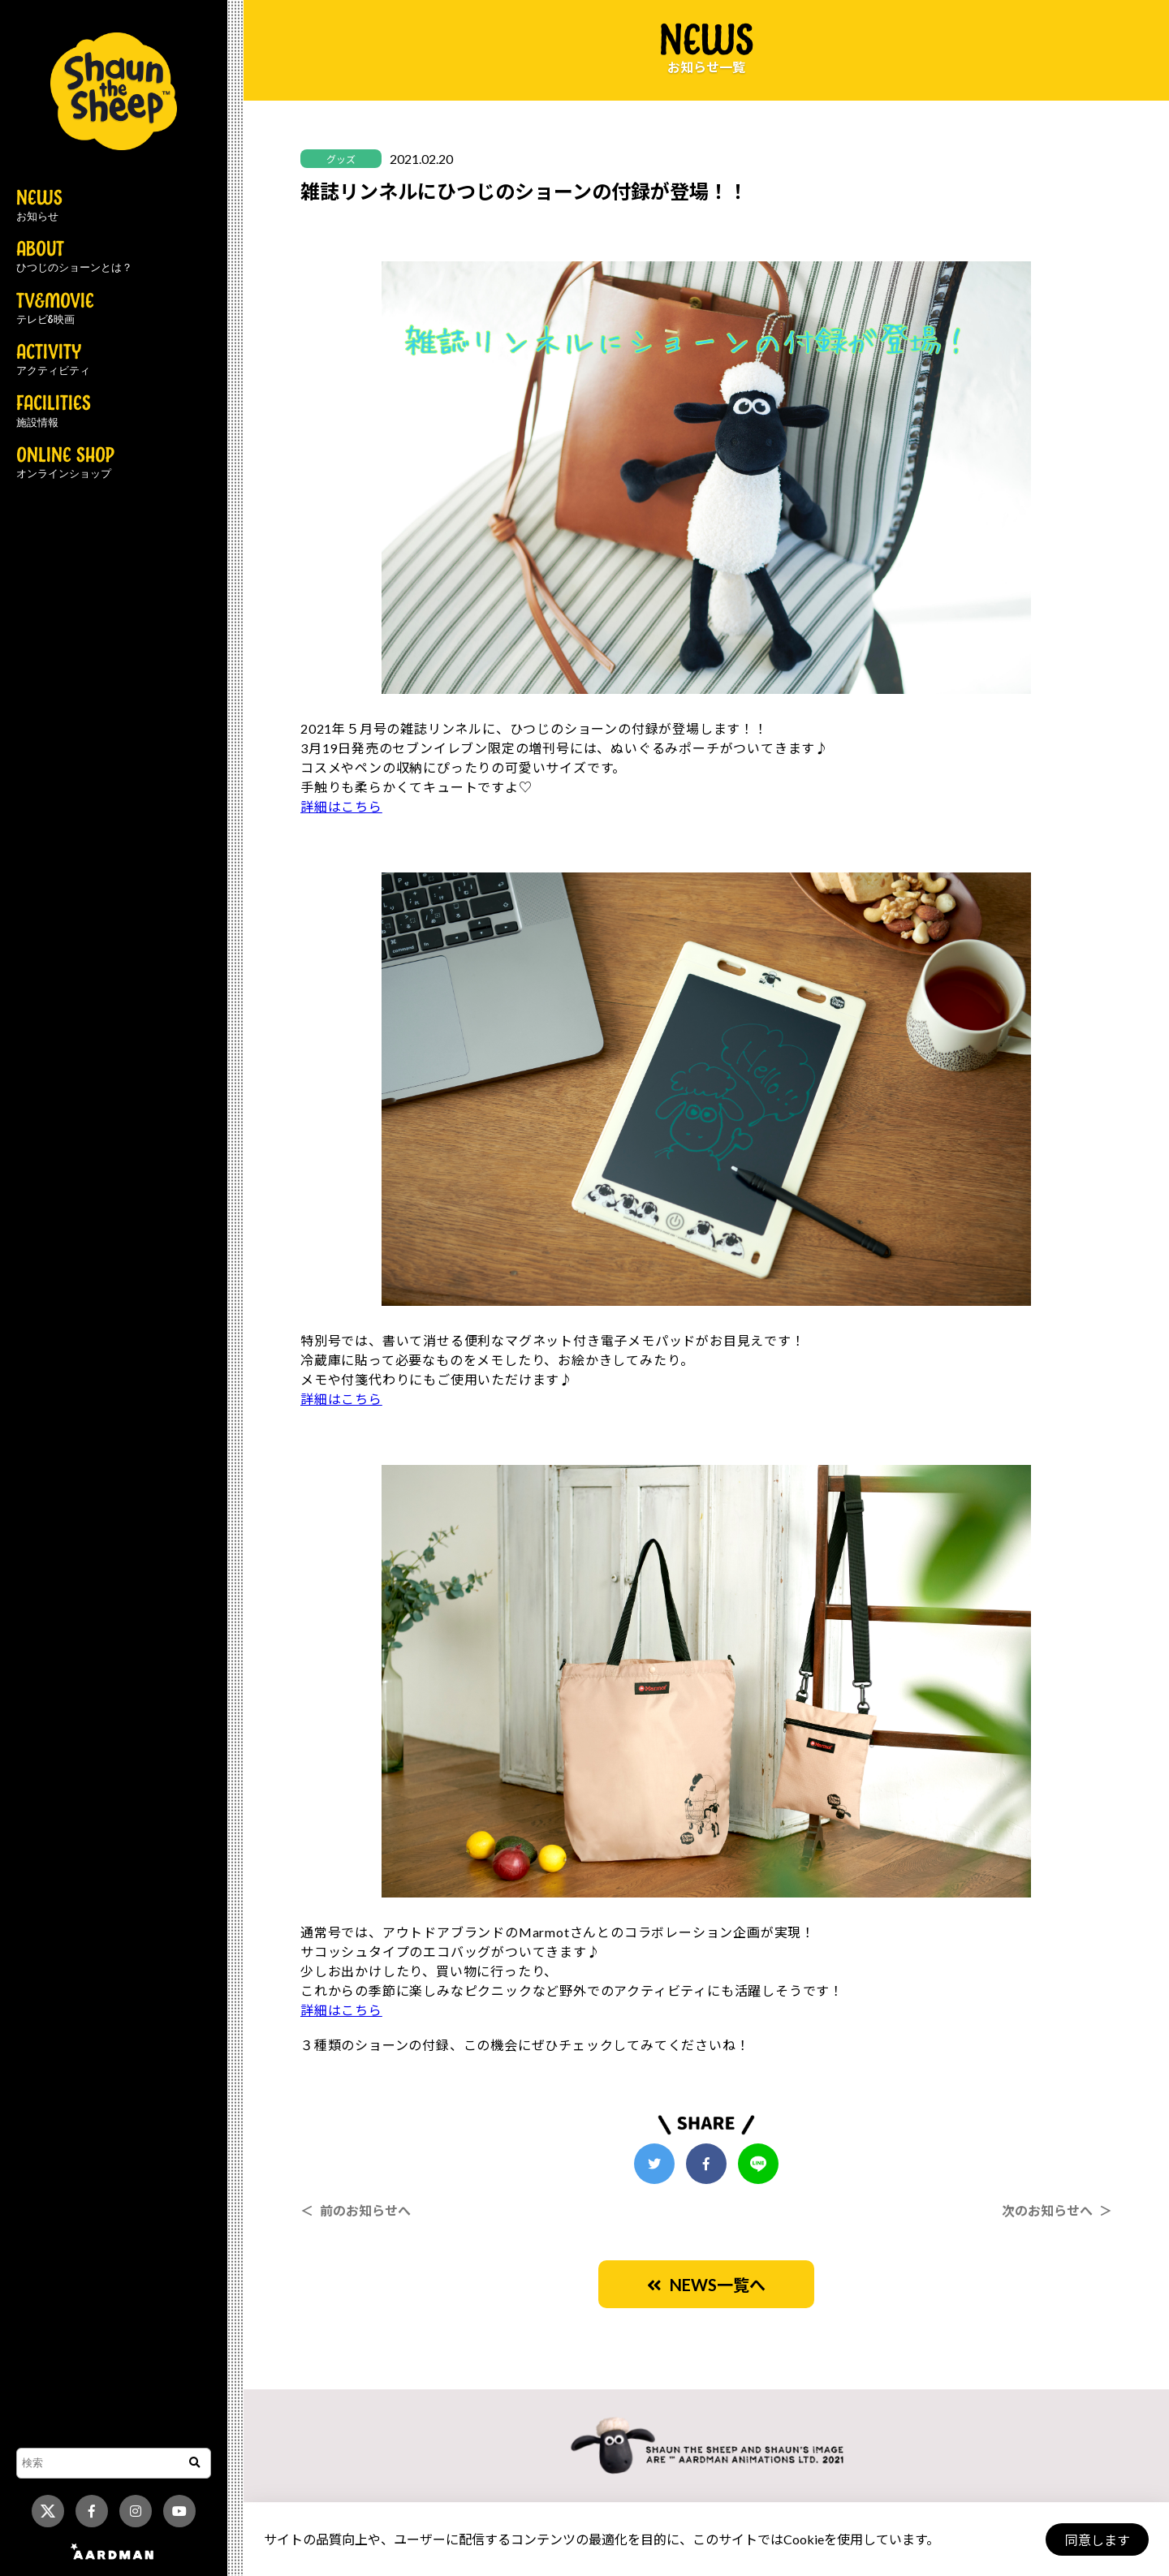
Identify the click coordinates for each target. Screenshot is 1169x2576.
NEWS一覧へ (706, 2284)
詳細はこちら (341, 806)
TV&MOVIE (55, 309)
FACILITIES (53, 411)
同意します (1096, 2540)
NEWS (39, 206)
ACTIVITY (53, 360)
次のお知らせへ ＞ (1057, 2210)
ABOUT (74, 257)
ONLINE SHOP (65, 463)
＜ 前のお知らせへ (355, 2210)
